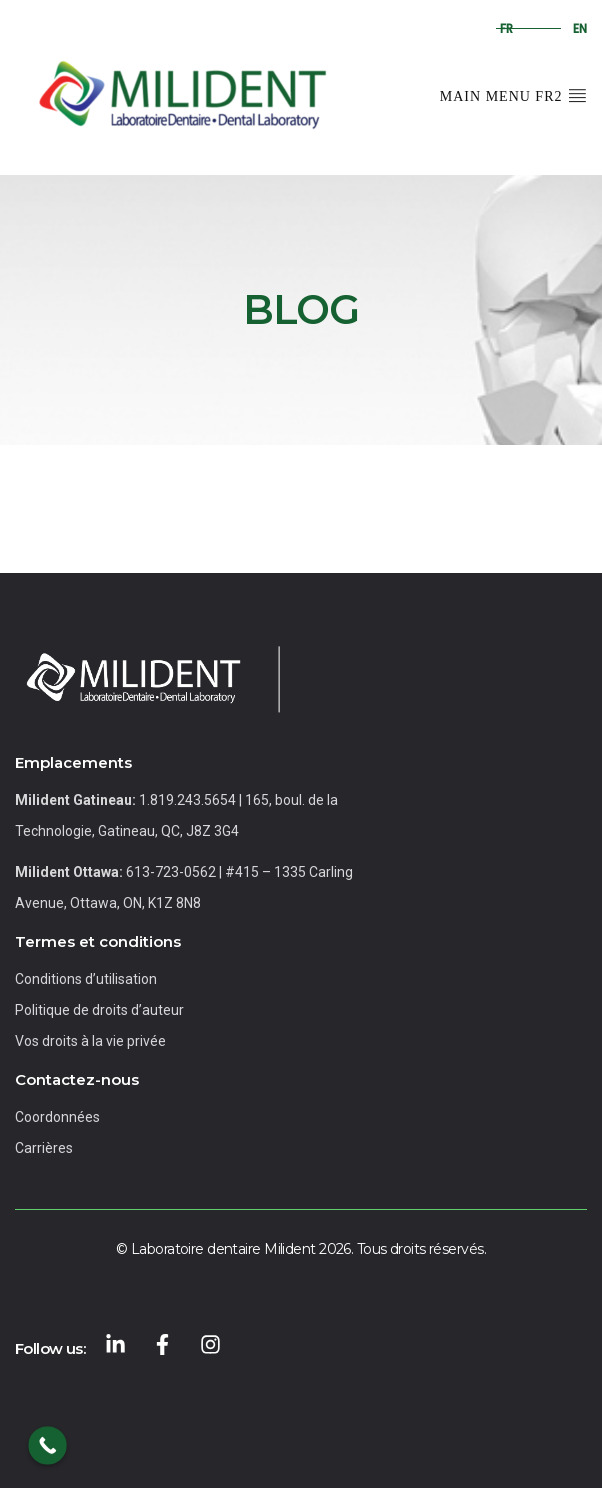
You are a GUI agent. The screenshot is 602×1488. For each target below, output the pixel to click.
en (580, 28)
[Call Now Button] (47, 1445)
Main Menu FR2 (513, 95)
